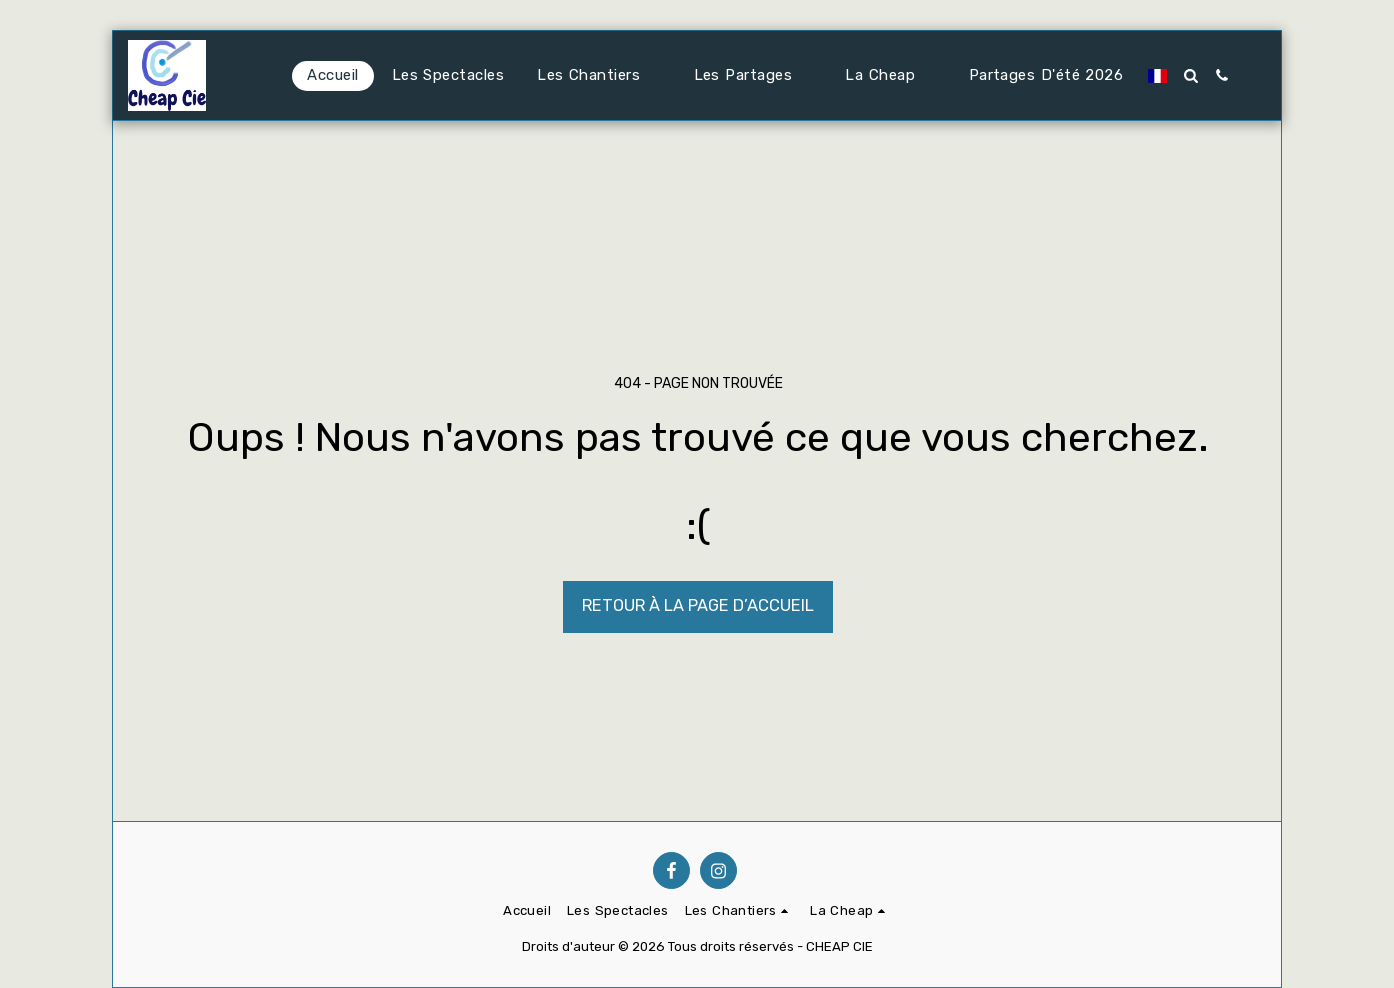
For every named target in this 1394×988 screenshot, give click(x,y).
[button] (598, 76)
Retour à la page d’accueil (698, 605)
